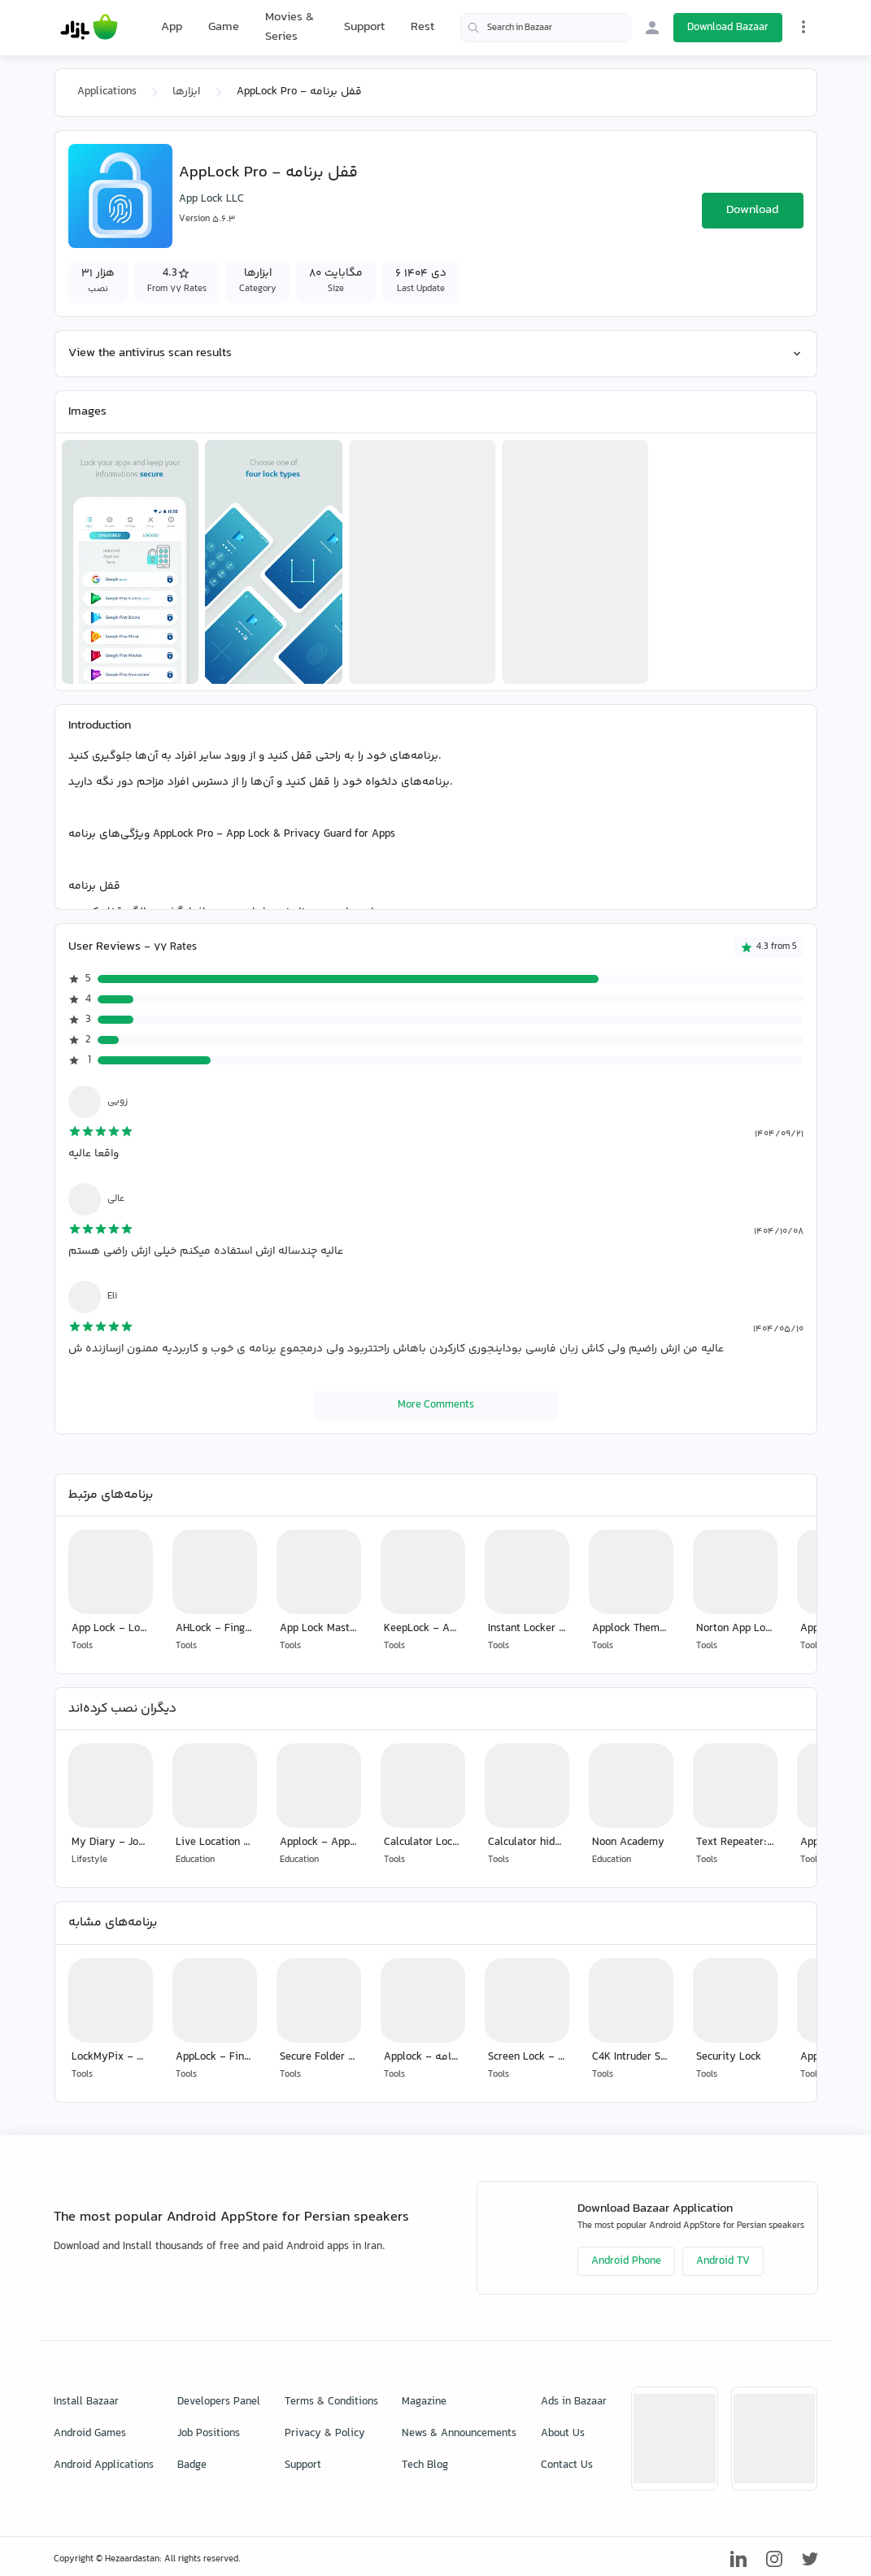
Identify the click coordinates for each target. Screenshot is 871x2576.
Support (364, 27)
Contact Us (567, 2465)
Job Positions (208, 2434)
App (171, 27)
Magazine (424, 2402)
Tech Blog (425, 2465)
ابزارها (186, 92)
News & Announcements (459, 2434)
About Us (563, 2434)
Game (223, 27)
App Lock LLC (211, 199)
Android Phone (626, 2261)
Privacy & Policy (325, 2434)
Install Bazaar (86, 2402)
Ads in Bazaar (574, 2402)
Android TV (723, 2261)
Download (752, 210)
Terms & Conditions (331, 2402)
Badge (192, 2465)
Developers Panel (218, 2402)
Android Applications (104, 2465)
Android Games (90, 2434)
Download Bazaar (728, 28)
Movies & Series (289, 27)
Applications (107, 92)
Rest (422, 27)
